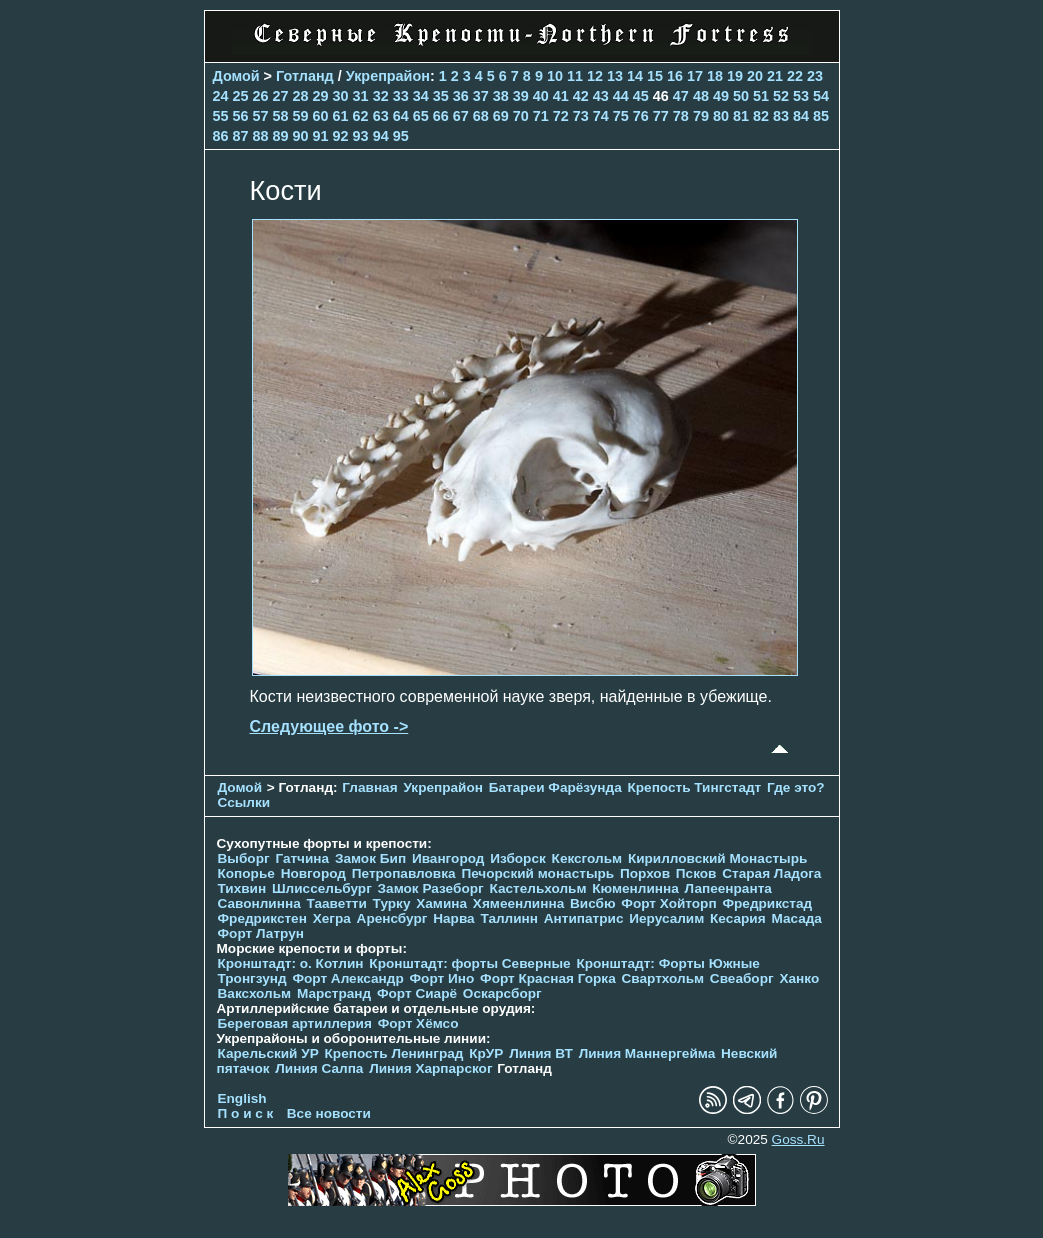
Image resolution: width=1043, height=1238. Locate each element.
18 (715, 76)
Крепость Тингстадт (694, 787)
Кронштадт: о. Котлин (291, 963)
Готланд (305, 76)
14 (635, 76)
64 (401, 116)
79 (701, 116)
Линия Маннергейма (647, 1053)
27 (281, 96)
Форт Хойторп (668, 903)
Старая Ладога (771, 873)
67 (461, 116)
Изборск (518, 858)
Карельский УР (268, 1053)
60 (321, 116)
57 (261, 116)
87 (241, 136)
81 (741, 116)
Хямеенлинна (518, 903)
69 (501, 116)
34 (421, 96)
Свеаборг (742, 978)
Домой (236, 76)
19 (735, 76)
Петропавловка (404, 873)
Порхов (645, 873)
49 (721, 96)
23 (815, 76)
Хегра (332, 918)
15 (655, 76)
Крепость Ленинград (394, 1053)
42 (581, 96)
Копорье (246, 873)
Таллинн (509, 918)
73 (581, 116)
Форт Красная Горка (548, 978)
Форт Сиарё (417, 993)
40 (541, 96)
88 (261, 136)
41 (561, 96)
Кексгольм (587, 858)
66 (441, 116)
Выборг (244, 858)
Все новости (329, 1113)
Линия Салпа (319, 1068)
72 (561, 116)
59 (301, 116)
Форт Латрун (261, 933)
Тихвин (242, 888)
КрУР (486, 1053)
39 (521, 96)
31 (361, 96)
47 (681, 96)
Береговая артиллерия (295, 1023)
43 (601, 96)
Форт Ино (442, 978)
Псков (696, 873)
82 (761, 116)
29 (321, 96)
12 (595, 76)
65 (421, 116)
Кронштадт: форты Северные (469, 963)
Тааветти (337, 903)
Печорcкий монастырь (537, 873)
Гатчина (302, 858)
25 (241, 96)
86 (221, 136)
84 (801, 116)
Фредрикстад (767, 903)
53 (801, 96)
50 (741, 96)
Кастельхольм (537, 888)
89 (281, 136)
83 (781, 116)
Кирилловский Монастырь (717, 858)
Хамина (441, 903)
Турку (392, 903)
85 (821, 116)
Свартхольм (663, 978)
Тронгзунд (252, 978)
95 (401, 136)
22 (795, 76)
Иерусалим (666, 918)
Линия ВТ (541, 1053)
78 (681, 116)
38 (501, 96)
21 (775, 76)
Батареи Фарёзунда (555, 787)
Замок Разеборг (431, 888)
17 (695, 76)
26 (261, 96)
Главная (369, 787)
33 (401, 96)
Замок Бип (370, 858)
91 (321, 136)
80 (721, 116)
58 (281, 116)
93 (361, 136)
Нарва (453, 918)
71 (541, 116)
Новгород (313, 873)
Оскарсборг (502, 993)
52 (781, 96)
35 (441, 96)
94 (381, 136)
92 (341, 136)
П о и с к (246, 1113)
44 (621, 96)
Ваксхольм (255, 993)
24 (221, 96)
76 (641, 116)
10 (555, 76)
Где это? (796, 787)
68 (481, 116)
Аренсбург (392, 918)
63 (381, 116)
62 (361, 116)
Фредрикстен (262, 918)
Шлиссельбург (322, 888)
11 (575, 76)
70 (521, 116)
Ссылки (244, 802)
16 (675, 76)
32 (381, 96)
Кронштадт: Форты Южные (668, 963)
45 (641, 96)
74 (601, 116)
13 (615, 76)
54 (821, 96)
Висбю (593, 903)
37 (481, 96)
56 (241, 116)
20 (755, 76)
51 (761, 96)
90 (301, 136)
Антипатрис (584, 918)
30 (341, 96)
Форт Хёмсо (418, 1023)
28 (301, 96)
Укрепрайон (388, 76)
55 (221, 116)
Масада (796, 918)
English (242, 1098)
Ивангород (448, 858)
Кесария (738, 918)
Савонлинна (259, 903)
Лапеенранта (728, 888)
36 (461, 96)
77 (661, 116)
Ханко (799, 978)
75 (621, 116)
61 (341, 116)
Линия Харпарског (430, 1068)
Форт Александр (347, 978)
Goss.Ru (798, 1139)
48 (701, 96)
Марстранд (334, 993)
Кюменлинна (635, 888)
